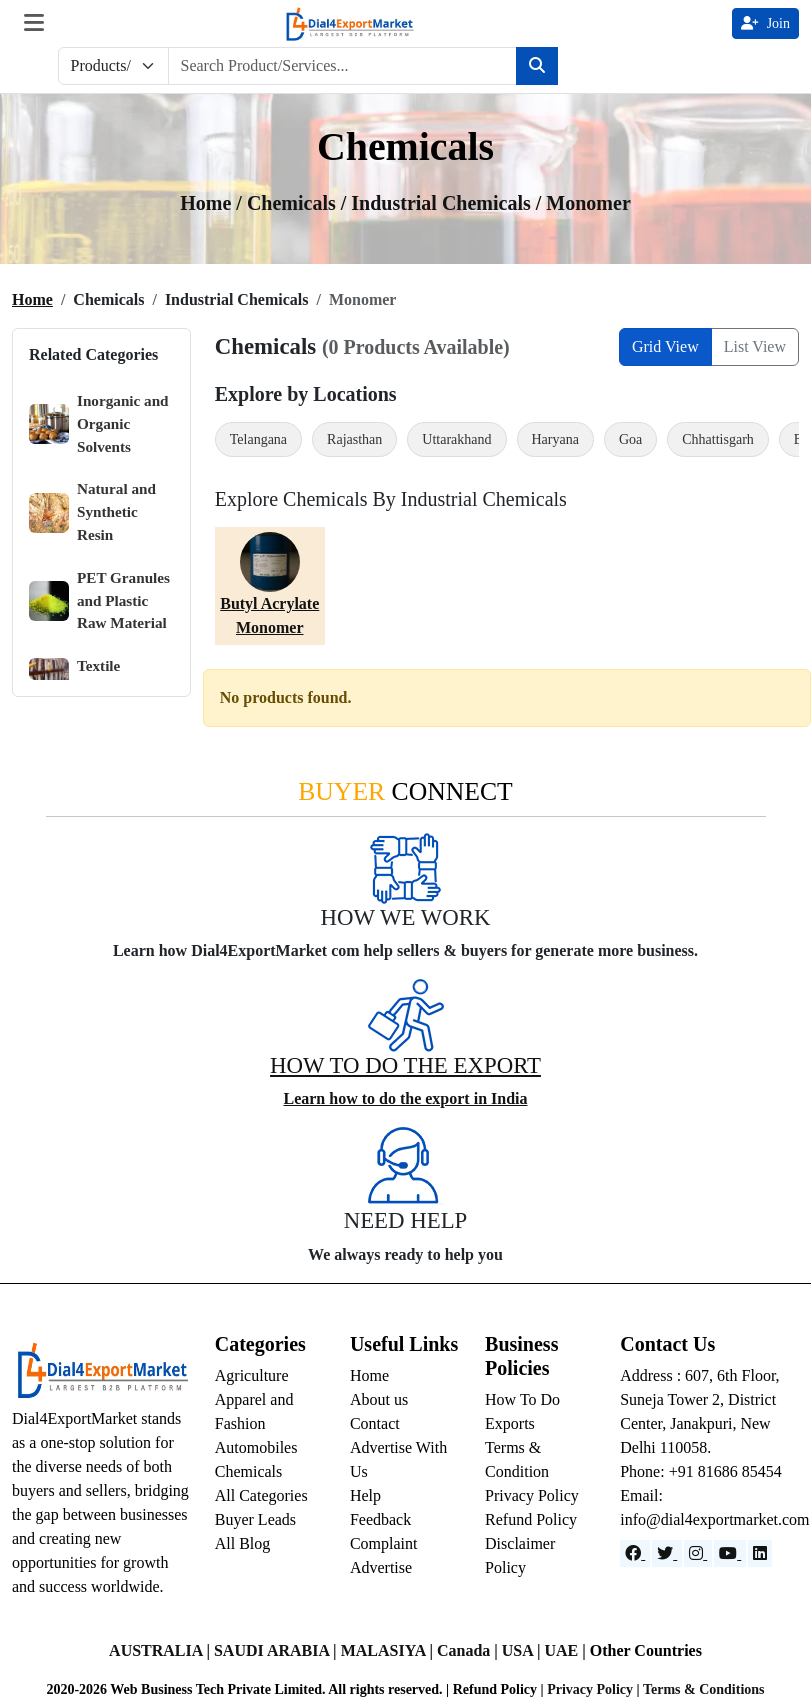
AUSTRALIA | (161, 1650)
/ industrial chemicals (438, 203)
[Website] (667, 1553)
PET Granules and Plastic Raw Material (99, 600)
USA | (523, 1650)
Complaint (384, 1543)
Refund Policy (531, 1519)
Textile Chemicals (87, 677)
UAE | (566, 1650)
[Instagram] (698, 1553)
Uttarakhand (456, 439)
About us (379, 1399)
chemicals (294, 203)
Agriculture (252, 1375)
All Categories (261, 1495)
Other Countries (646, 1650)
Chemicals (249, 1471)
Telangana (258, 439)
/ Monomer (583, 203)
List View (755, 346)
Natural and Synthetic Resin (92, 511)
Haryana (555, 439)
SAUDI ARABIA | (277, 1650)
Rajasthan (354, 439)
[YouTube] (730, 1553)
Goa (630, 439)
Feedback (380, 1519)
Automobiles (256, 1447)
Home (32, 299)
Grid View (665, 346)
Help (365, 1495)
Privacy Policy (532, 1495)
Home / (213, 203)
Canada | (469, 1650)
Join (765, 23)
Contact (375, 1423)
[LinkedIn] (760, 1553)
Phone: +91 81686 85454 (700, 1471)
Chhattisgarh (718, 439)
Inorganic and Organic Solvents (99, 423)
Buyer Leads (255, 1519)
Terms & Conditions (704, 1689)
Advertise (381, 1567)
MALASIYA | (389, 1650)
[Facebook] (635, 1553)
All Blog (243, 1543)
